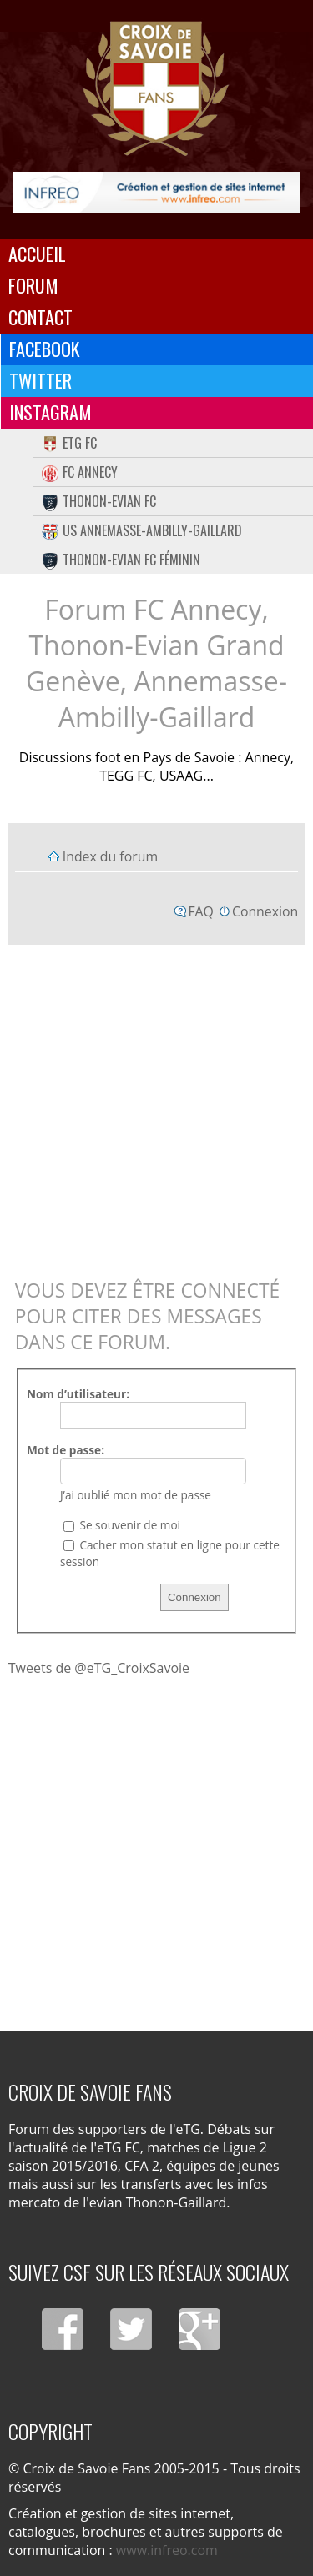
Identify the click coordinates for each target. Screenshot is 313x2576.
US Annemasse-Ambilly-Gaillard (142, 530)
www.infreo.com (167, 2550)
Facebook (44, 348)
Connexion (265, 911)
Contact (40, 317)
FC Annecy (80, 472)
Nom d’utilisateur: (78, 1394)
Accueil (37, 253)
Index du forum (110, 856)
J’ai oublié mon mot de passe (135, 1495)
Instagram (50, 412)
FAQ (201, 911)
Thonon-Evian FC (99, 501)
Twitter (40, 380)
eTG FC (69, 443)
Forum (33, 285)
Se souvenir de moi (121, 1525)
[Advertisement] (156, 1108)
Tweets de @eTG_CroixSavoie (98, 1668)
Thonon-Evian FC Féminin (121, 560)
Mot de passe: (65, 1450)
